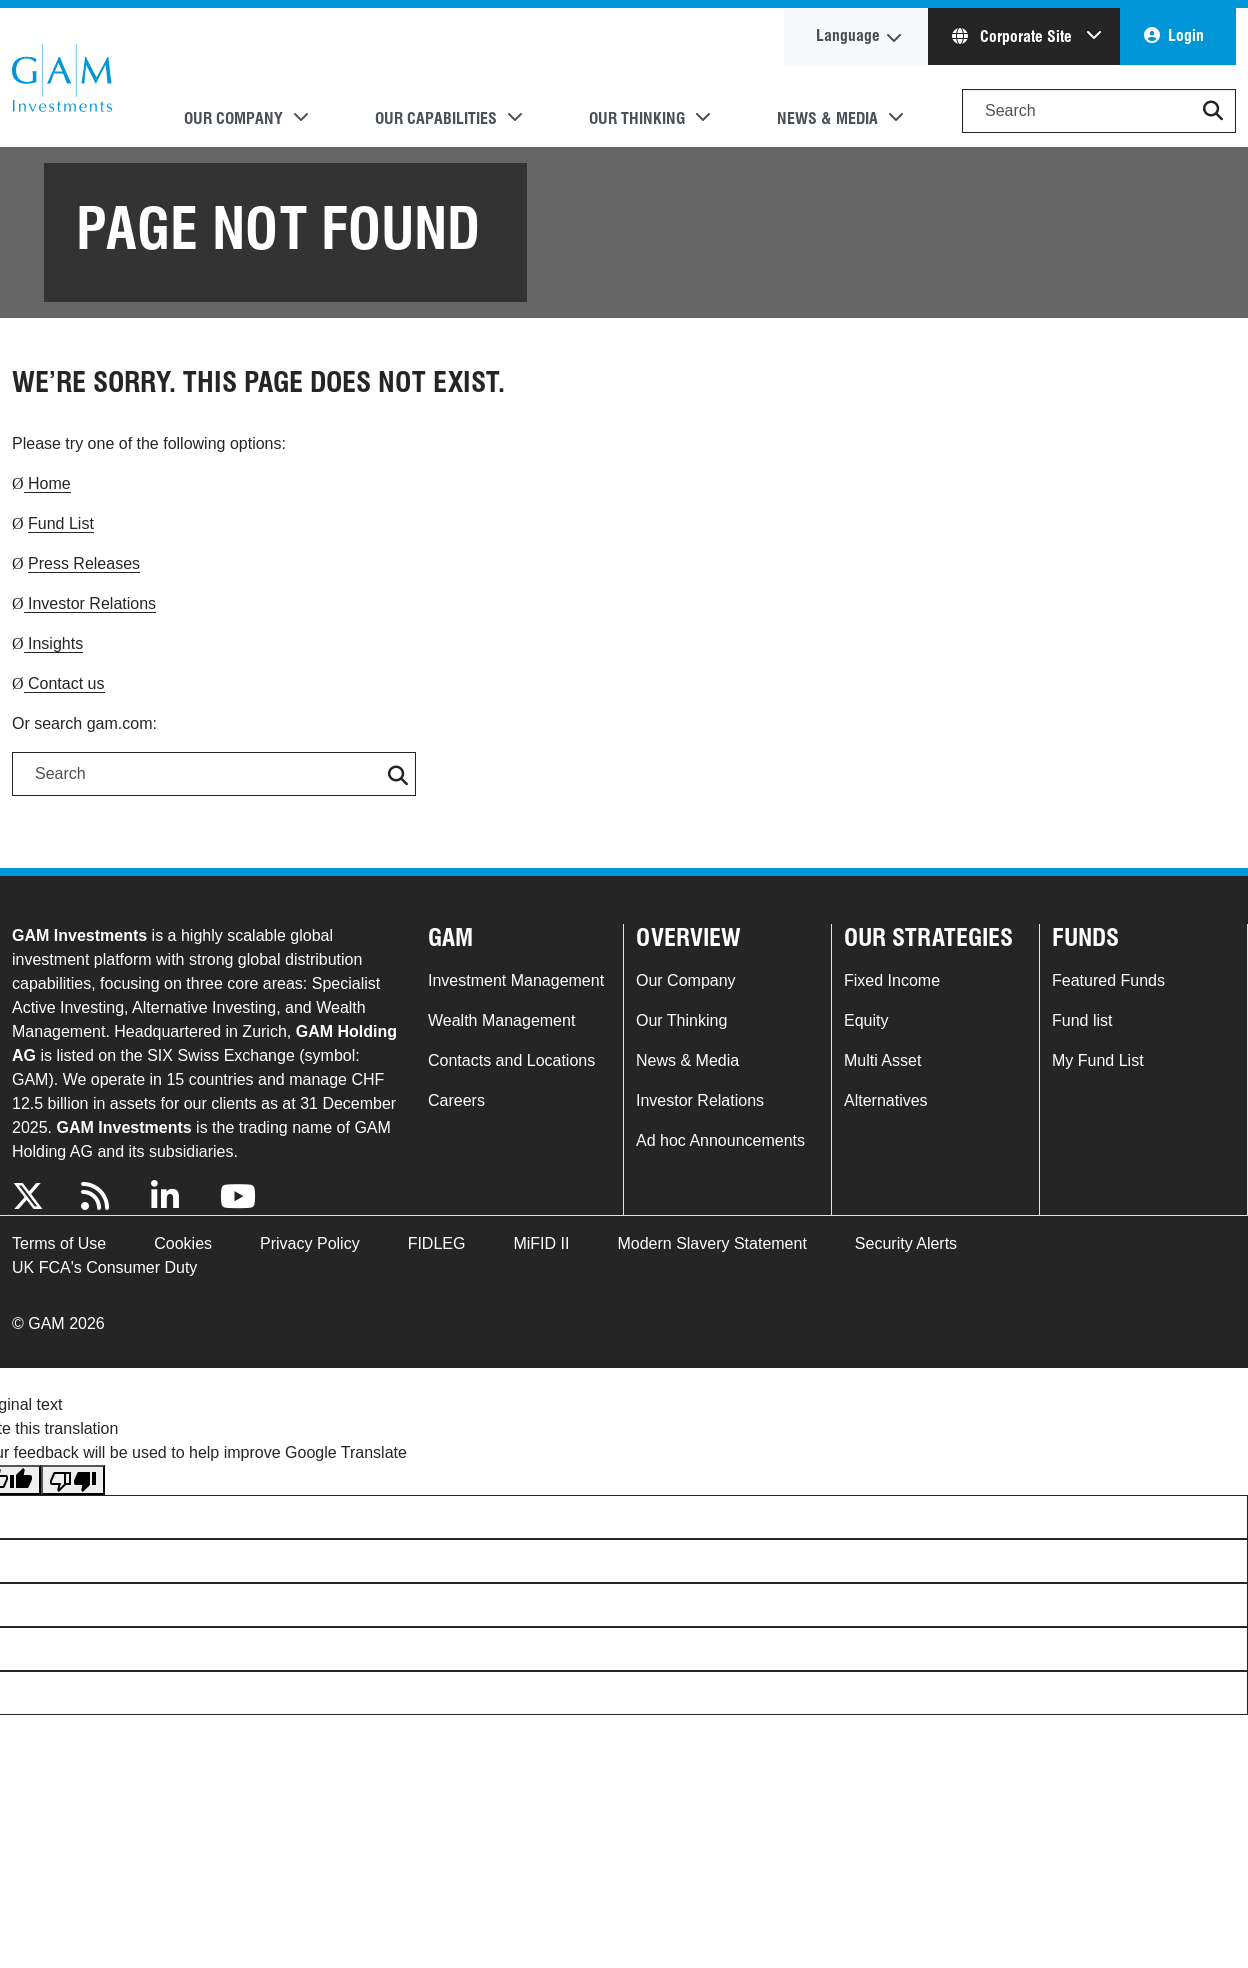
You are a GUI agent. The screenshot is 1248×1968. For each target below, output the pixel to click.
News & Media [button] (827, 118)
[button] (1213, 111)
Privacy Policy (310, 1243)
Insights (54, 643)
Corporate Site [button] (1014, 36)
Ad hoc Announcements (720, 1140)
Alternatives (886, 1100)
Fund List (61, 523)
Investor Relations (90, 603)
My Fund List (1098, 1060)
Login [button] (1186, 35)
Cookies (183, 1243)
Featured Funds (1108, 980)
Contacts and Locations (511, 1060)
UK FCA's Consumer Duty (104, 1267)
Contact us (64, 683)
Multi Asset (882, 1060)
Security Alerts (906, 1243)
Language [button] (848, 35)
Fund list (1082, 1020)
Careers (456, 1100)
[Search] (1099, 111)
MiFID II (541, 1243)
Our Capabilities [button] (436, 118)
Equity (866, 1020)
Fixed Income (892, 980)
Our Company (686, 980)
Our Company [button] (233, 118)
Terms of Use (59, 1243)
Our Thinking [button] (637, 118)
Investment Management (516, 980)
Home (47, 483)
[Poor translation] (73, 1480)
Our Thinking (681, 1020)
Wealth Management (501, 1020)
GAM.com (62, 78)
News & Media (687, 1060)
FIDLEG (437, 1243)
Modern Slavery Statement (711, 1243)
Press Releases (84, 563)
